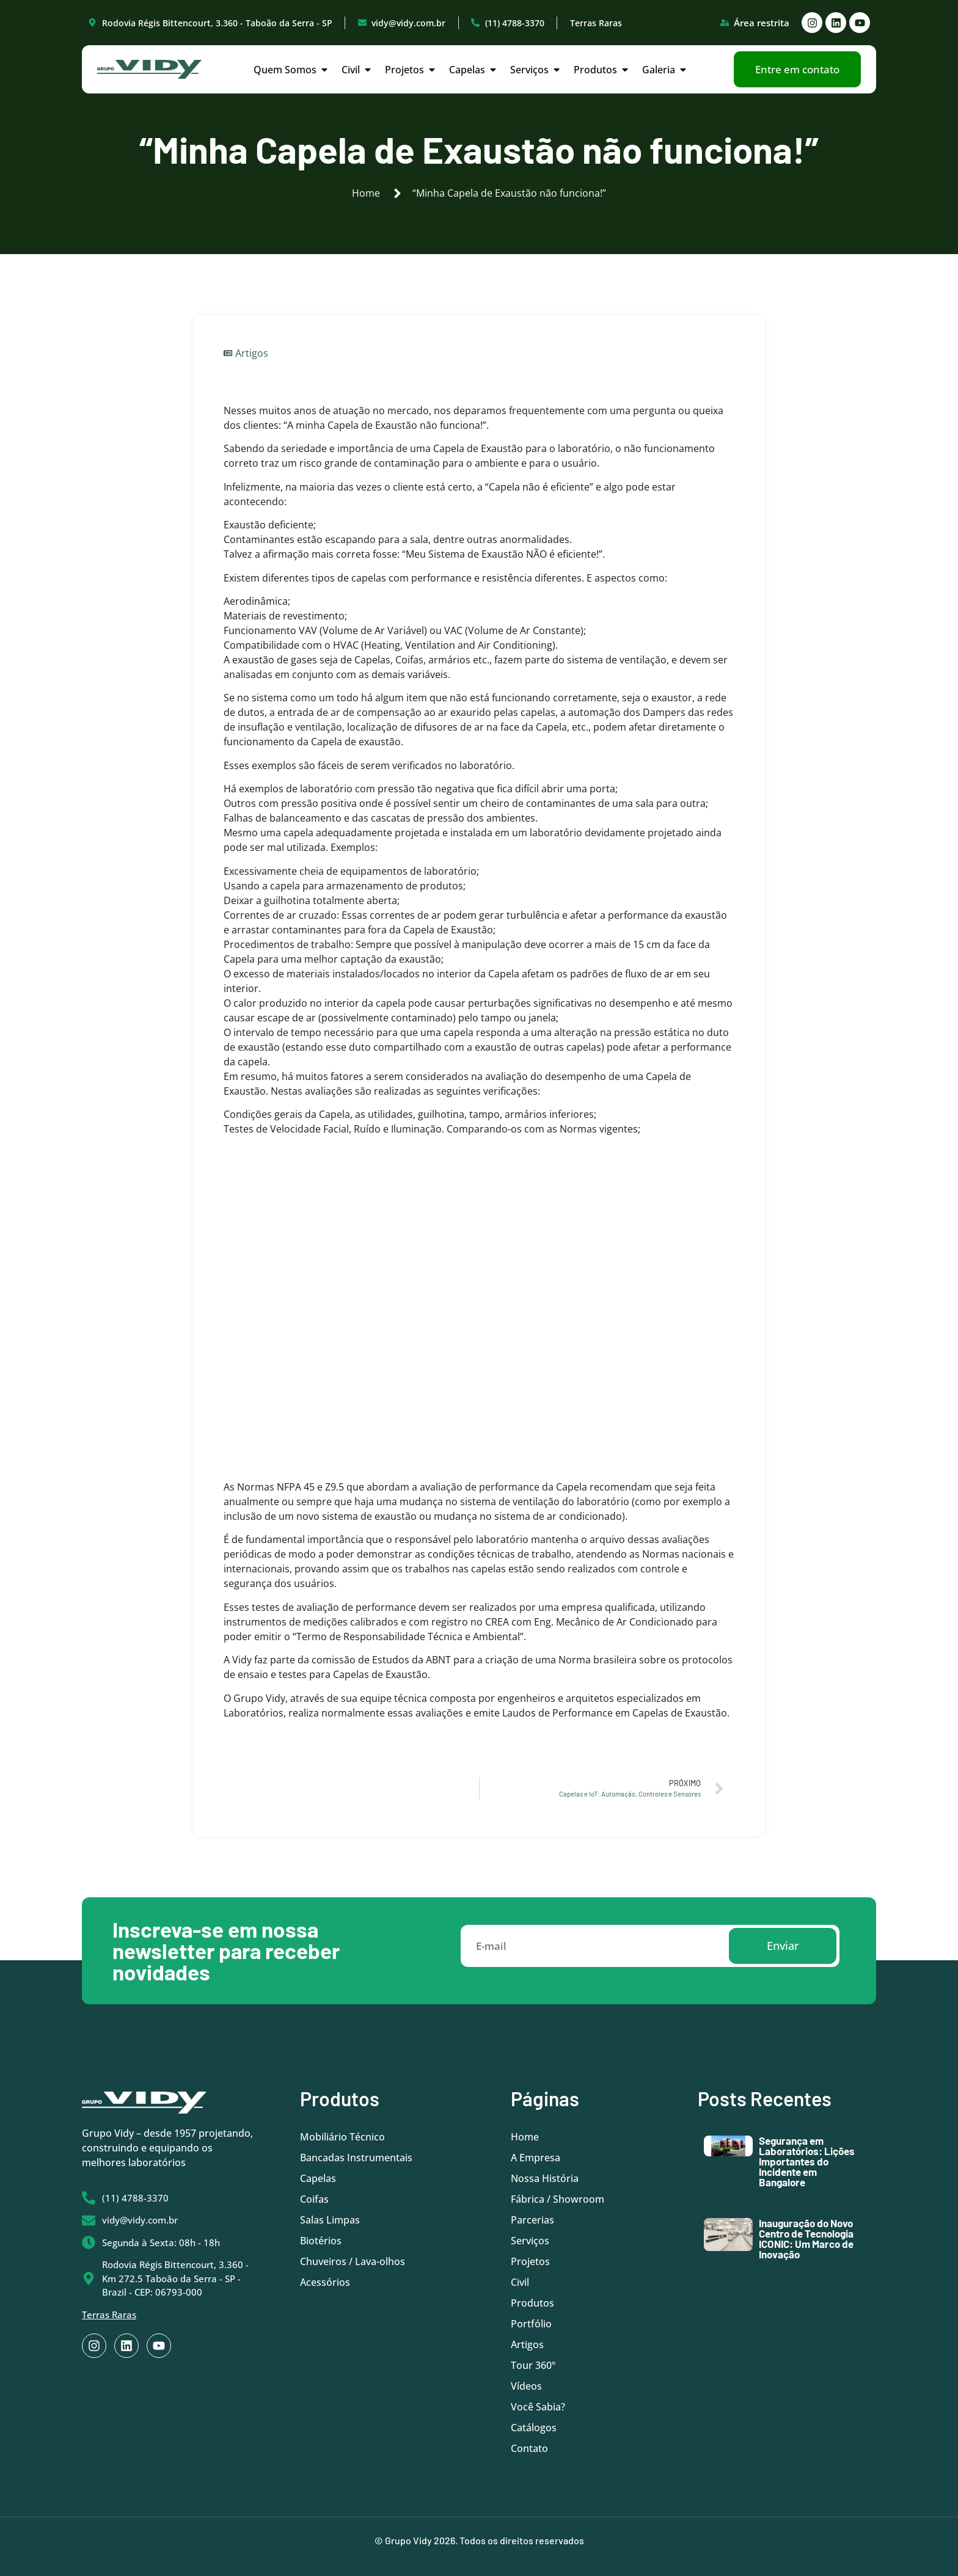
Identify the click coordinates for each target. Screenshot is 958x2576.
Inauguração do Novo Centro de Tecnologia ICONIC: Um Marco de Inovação (806, 2238)
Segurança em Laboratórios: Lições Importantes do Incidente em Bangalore (807, 2161)
